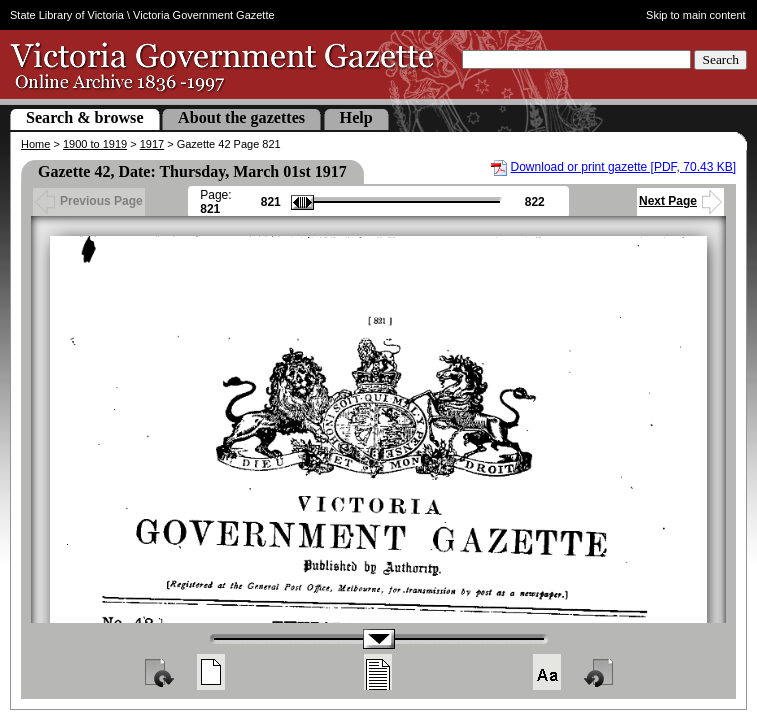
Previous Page (89, 201)
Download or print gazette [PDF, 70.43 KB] (623, 167)
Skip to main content (696, 15)
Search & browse (85, 117)
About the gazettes (241, 117)
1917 (152, 144)
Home (35, 144)
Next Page (680, 201)
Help (356, 117)
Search (720, 59)
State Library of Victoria (67, 15)
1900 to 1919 (95, 144)
